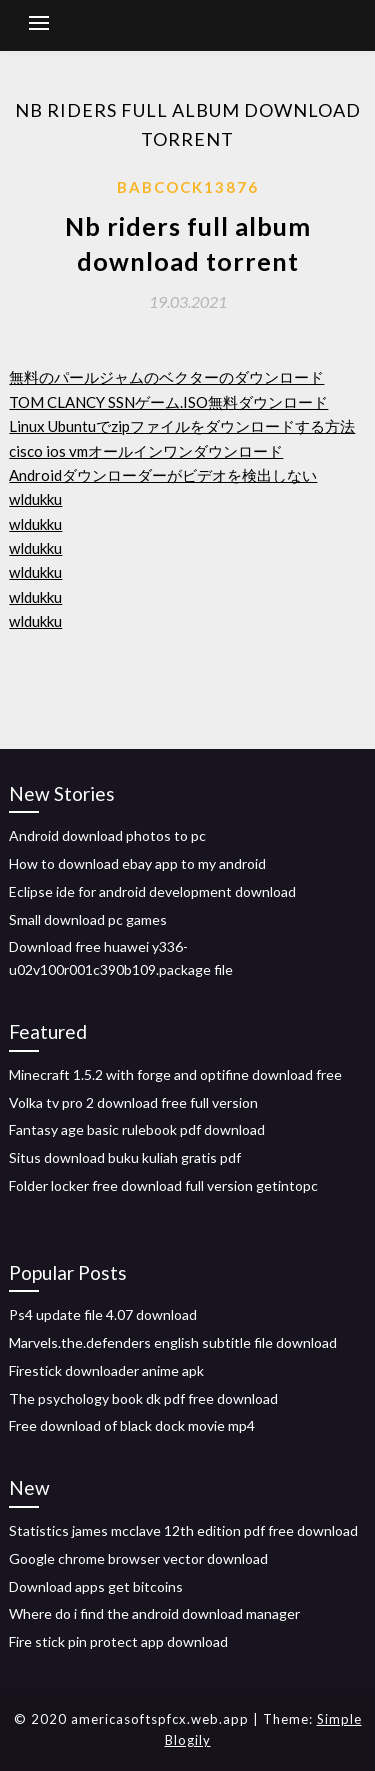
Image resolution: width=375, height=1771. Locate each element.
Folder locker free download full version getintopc (163, 1185)
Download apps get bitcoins (96, 1586)
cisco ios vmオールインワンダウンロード (146, 451)
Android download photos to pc (107, 835)
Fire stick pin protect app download (118, 1641)
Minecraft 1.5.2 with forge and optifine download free (175, 1074)
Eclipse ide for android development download (152, 891)
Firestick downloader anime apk (106, 1370)
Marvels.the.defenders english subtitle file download (173, 1342)
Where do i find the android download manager (154, 1613)
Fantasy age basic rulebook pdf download (137, 1129)
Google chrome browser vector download (138, 1558)
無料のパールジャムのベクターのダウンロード (166, 377)
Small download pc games (88, 919)
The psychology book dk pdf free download (143, 1398)
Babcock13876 (188, 187)
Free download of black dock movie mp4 (132, 1425)
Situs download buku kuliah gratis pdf (125, 1157)
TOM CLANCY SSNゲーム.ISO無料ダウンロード (168, 402)
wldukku (35, 499)
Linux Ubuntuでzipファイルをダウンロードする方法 (182, 426)
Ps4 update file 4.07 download (103, 1314)
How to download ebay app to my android (137, 863)
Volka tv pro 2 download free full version (133, 1102)
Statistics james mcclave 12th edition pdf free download (183, 1530)
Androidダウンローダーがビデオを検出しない (163, 475)
